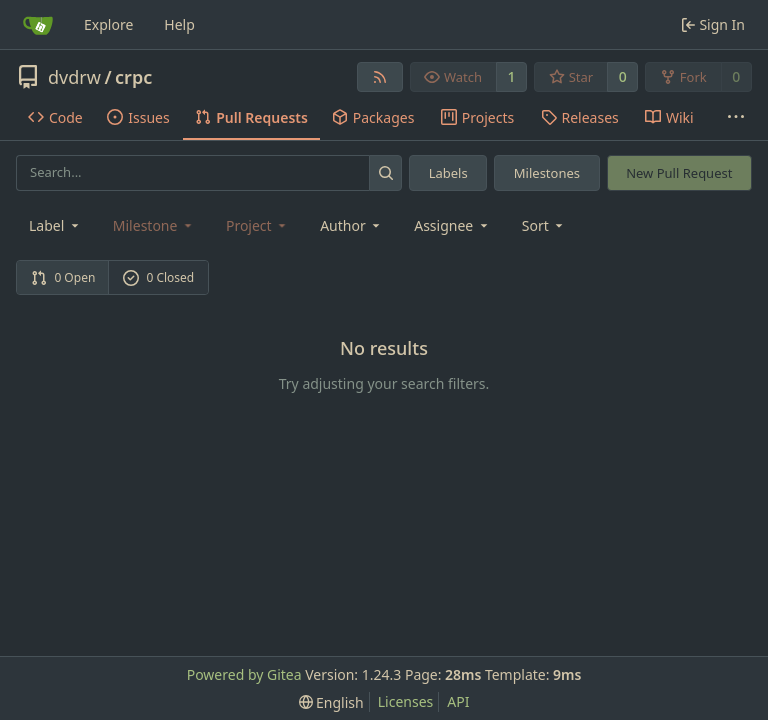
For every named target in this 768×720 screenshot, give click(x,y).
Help (179, 24)
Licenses (406, 701)
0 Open (63, 277)
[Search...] (385, 172)
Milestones (547, 173)
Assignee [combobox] (452, 225)
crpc (133, 77)
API (458, 701)
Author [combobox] (351, 225)
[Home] (38, 25)
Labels (448, 173)
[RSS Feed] (380, 77)
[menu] (544, 225)
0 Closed (159, 277)
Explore (108, 24)
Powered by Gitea (244, 674)
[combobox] (55, 225)
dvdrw (74, 77)
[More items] (736, 118)
